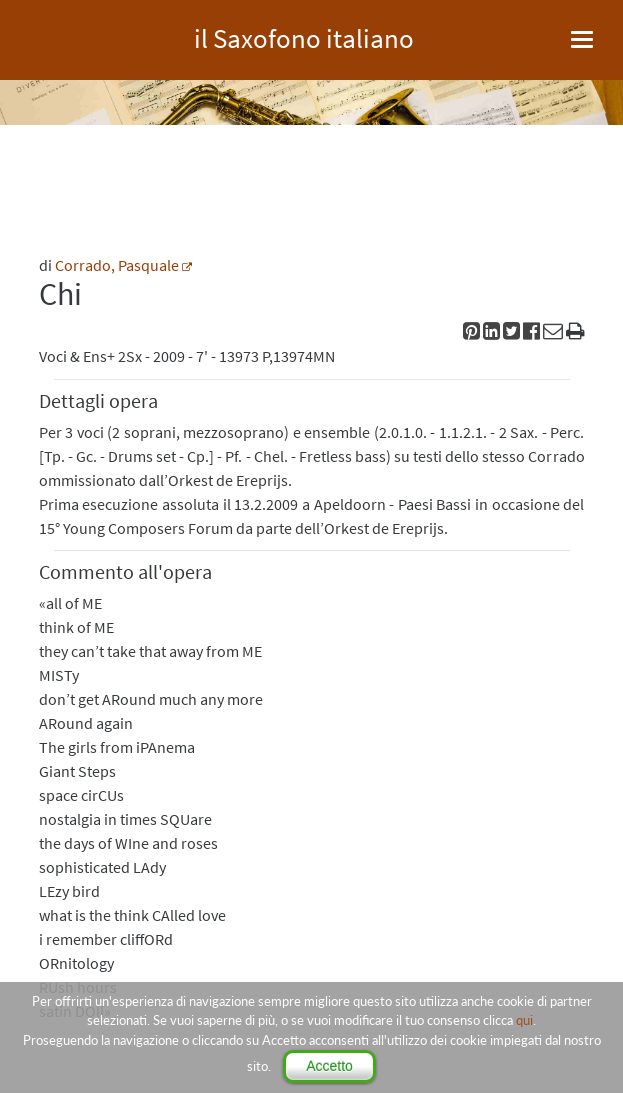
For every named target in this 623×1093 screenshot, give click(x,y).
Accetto (329, 1066)
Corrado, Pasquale (117, 265)
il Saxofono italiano (304, 35)
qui (524, 1020)
